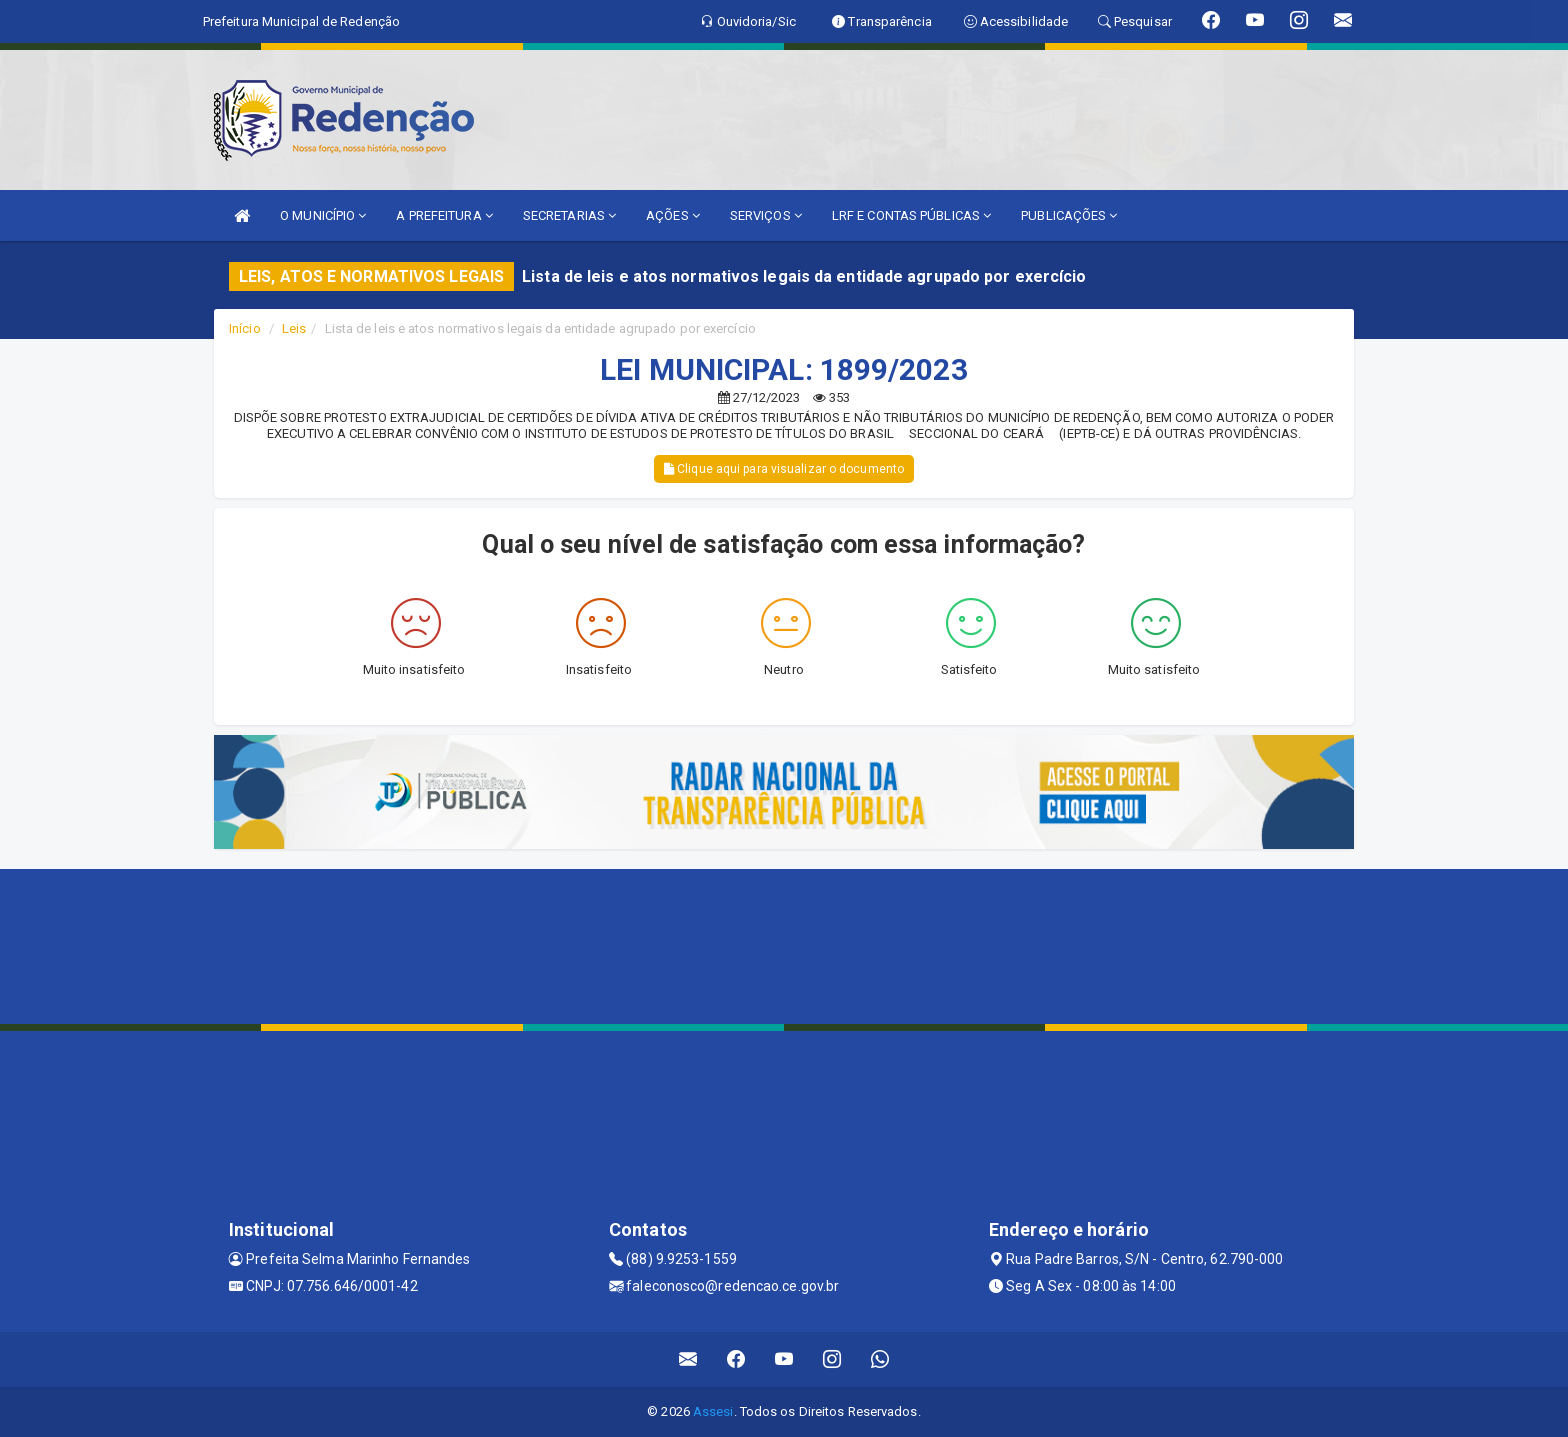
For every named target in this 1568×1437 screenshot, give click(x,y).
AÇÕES (673, 215)
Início (245, 328)
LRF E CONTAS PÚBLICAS (911, 215)
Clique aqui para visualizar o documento (784, 469)
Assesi (713, 1411)
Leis (294, 328)
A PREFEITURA (444, 215)
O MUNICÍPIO (323, 215)
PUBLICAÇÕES (1069, 215)
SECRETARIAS (569, 215)
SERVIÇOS (766, 215)
